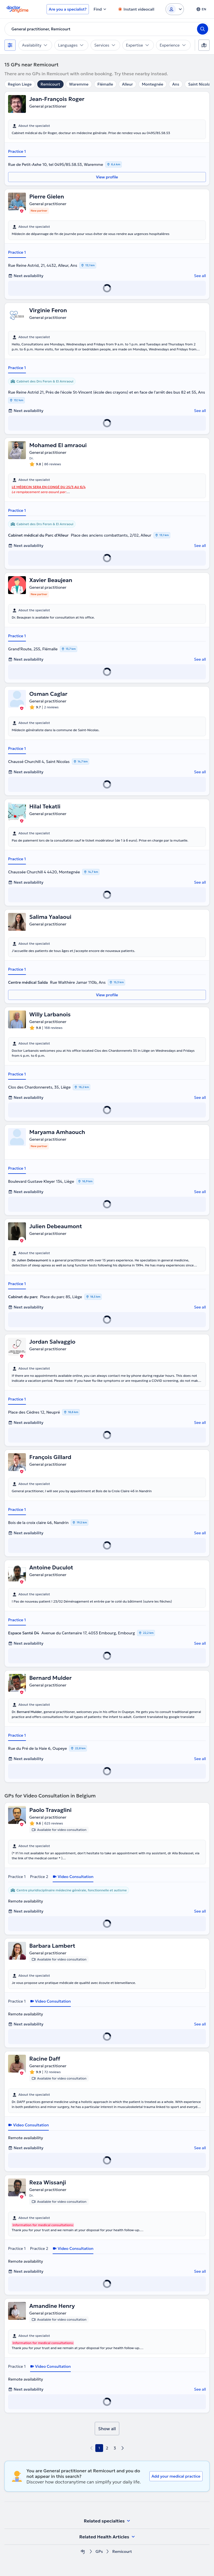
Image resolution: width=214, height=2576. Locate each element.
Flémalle (105, 84)
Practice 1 (17, 151)
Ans (175, 84)
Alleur (127, 84)
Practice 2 (39, 1876)
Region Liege (20, 84)
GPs (99, 2551)
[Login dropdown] (175, 9)
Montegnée (152, 84)
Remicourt (50, 84)
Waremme (79, 84)
